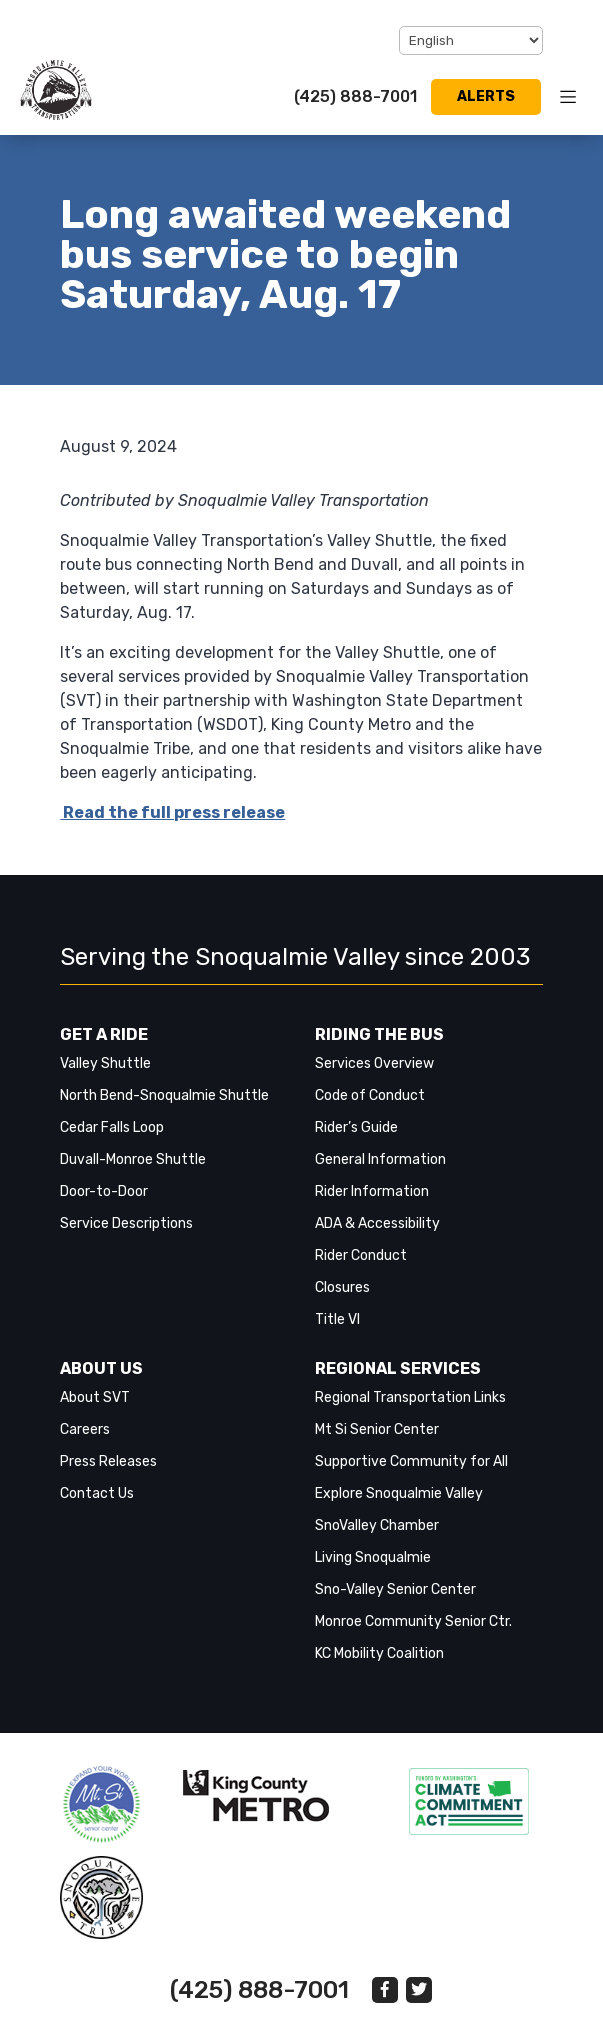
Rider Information (372, 1191)
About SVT (95, 1397)
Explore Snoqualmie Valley (399, 1493)
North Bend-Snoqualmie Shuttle (164, 1095)
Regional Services (398, 1368)
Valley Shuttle (105, 1063)
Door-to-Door (104, 1191)
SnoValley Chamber (377, 1525)
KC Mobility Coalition (379, 1653)
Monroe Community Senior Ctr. (413, 1621)
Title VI (337, 1319)
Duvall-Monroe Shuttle (133, 1159)
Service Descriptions (126, 1223)
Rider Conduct (361, 1255)
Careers (85, 1429)
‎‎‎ (101, 1804)
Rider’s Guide (356, 1127)
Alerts (486, 96)
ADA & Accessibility (377, 1223)
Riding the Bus (379, 1034)
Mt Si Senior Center (377, 1429)
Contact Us (97, 1493)
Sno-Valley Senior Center (395, 1589)
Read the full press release (172, 812)
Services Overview (374, 1063)
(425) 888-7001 (355, 96)
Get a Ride (104, 1034)
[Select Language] (471, 40)
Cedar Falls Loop (112, 1127)
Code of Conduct (370, 1095)
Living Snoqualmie (373, 1557)
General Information (380, 1159)
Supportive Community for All (411, 1461)
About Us (101, 1368)
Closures (342, 1287)
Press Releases (108, 1461)
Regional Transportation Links (410, 1397)
